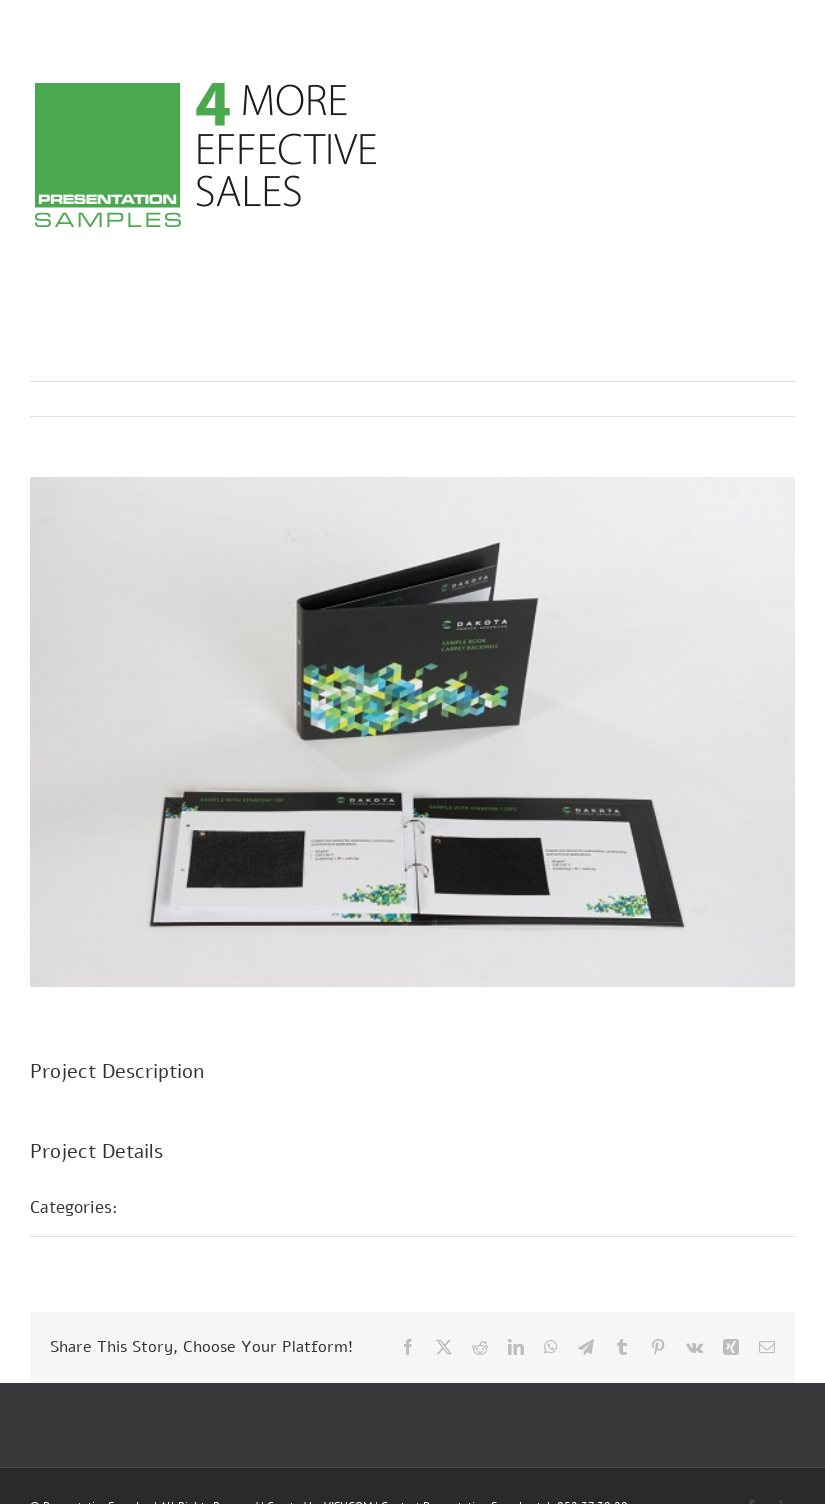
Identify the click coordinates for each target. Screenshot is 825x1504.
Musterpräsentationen (224, 1207)
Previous (692, 399)
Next (760, 399)
